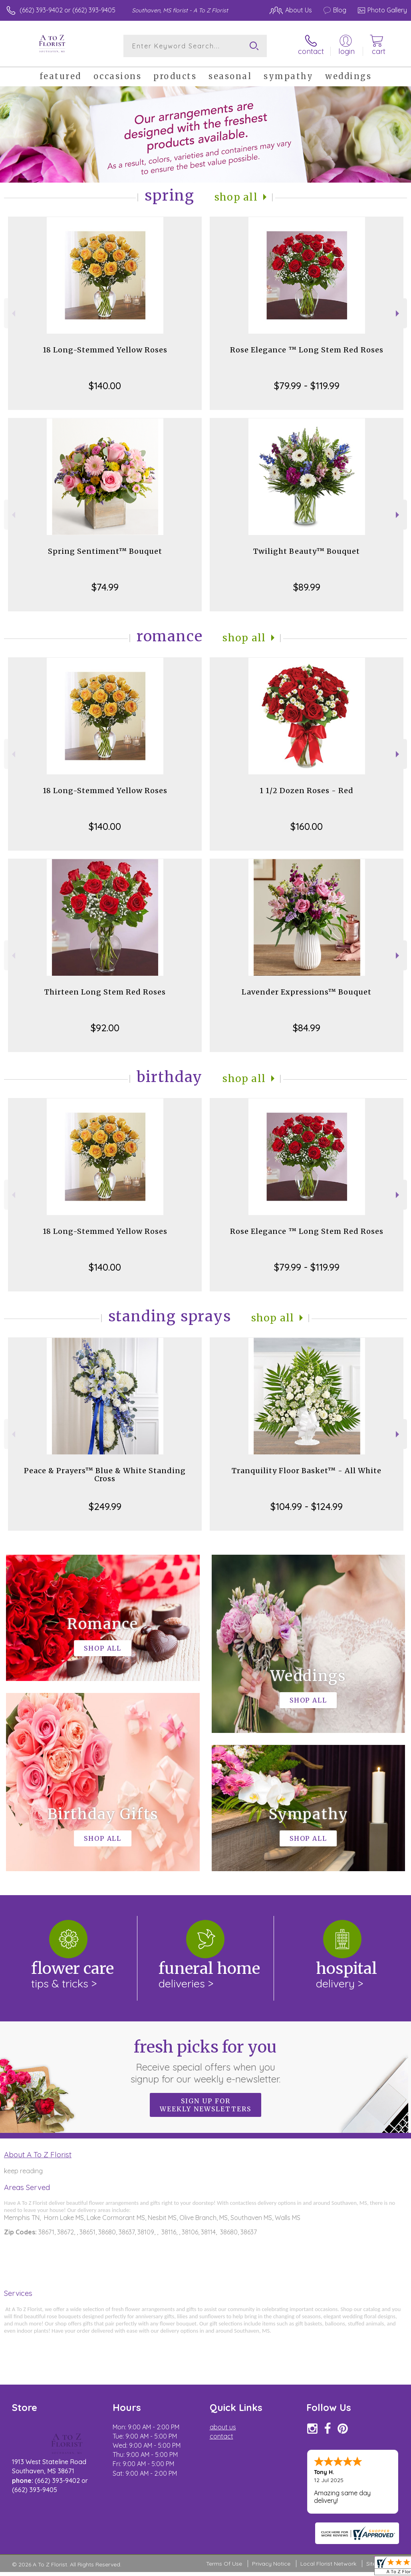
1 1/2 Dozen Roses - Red (306, 790)
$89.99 (306, 587)
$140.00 (105, 386)
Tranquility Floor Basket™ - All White (306, 1470)
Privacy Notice (271, 2563)
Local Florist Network (328, 2563)
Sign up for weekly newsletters (205, 2105)
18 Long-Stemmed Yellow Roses (105, 349)
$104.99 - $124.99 (306, 1506)
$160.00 (306, 826)
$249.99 (105, 1506)
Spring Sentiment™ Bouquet (105, 551)
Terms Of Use (224, 2563)
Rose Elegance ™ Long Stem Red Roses (306, 349)
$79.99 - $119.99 (307, 386)
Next (398, 313)
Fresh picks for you (205, 2061)
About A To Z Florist (37, 2154)
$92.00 (105, 1028)
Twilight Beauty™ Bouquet (306, 551)
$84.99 (306, 1028)
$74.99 (105, 587)
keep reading (23, 2171)
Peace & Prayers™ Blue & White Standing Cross (105, 1474)
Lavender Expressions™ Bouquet (306, 992)
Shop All (236, 197)
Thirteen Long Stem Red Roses (105, 992)
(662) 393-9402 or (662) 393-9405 (67, 10)
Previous (12, 313)
